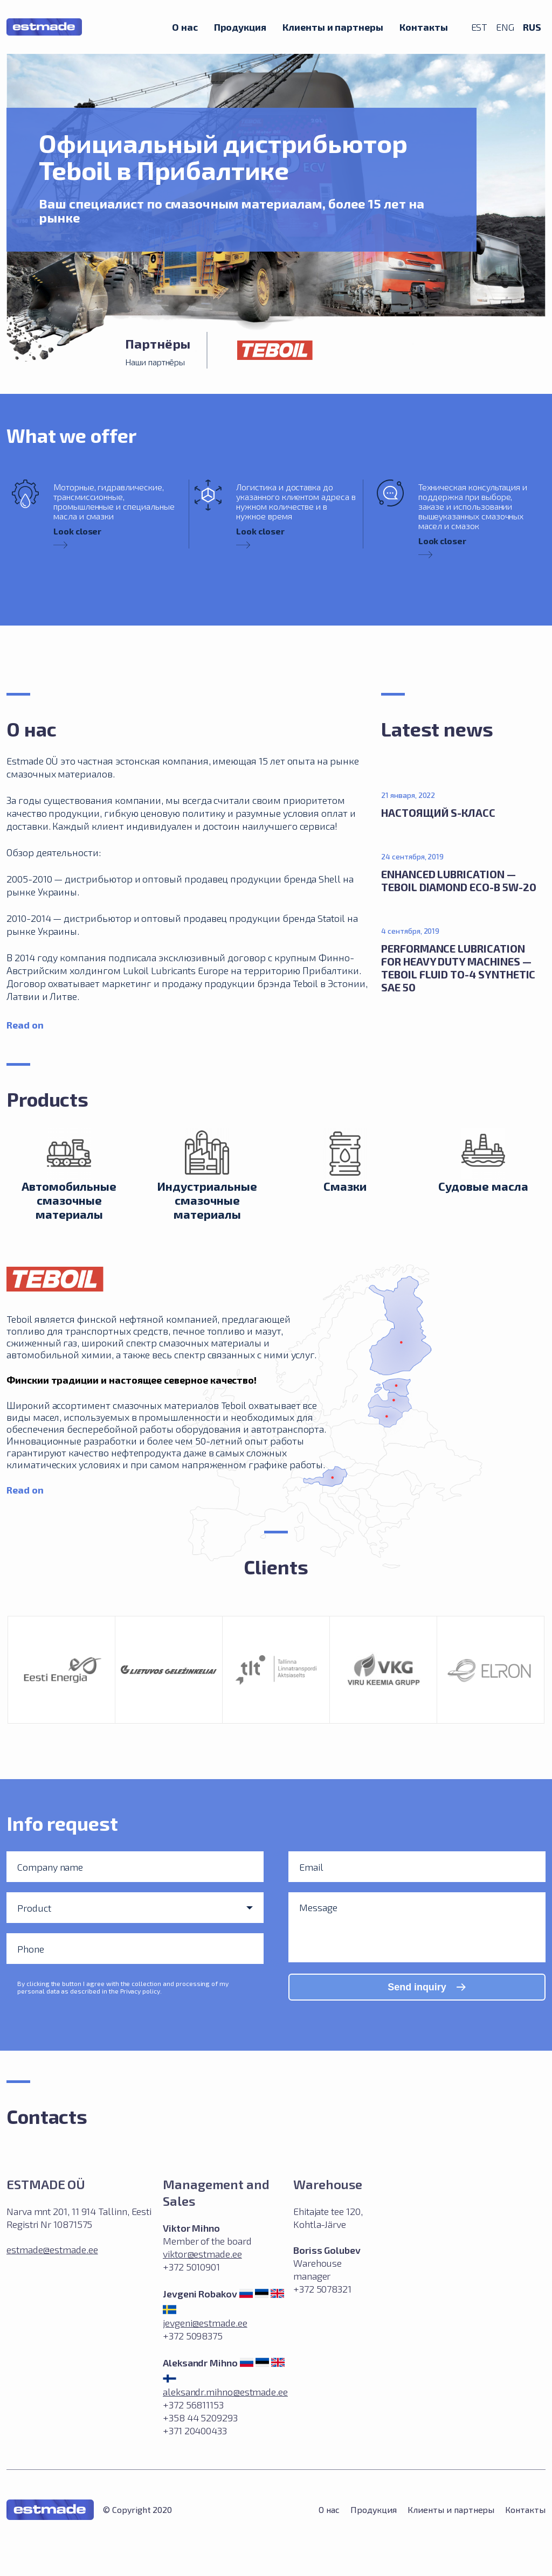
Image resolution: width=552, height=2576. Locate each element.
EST (479, 27)
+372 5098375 (193, 2336)
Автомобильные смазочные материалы (69, 1200)
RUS (532, 26)
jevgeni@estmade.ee (205, 2323)
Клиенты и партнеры (332, 26)
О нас (185, 26)
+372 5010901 (191, 2267)
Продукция (240, 26)
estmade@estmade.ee (52, 2249)
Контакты (423, 26)
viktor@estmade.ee (202, 2254)
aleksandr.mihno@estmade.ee (225, 2392)
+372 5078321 (322, 2289)
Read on (25, 1024)
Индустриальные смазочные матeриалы (207, 1200)
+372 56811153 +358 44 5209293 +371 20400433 (200, 2417)
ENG (505, 27)
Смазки (345, 1186)
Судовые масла (483, 1186)
